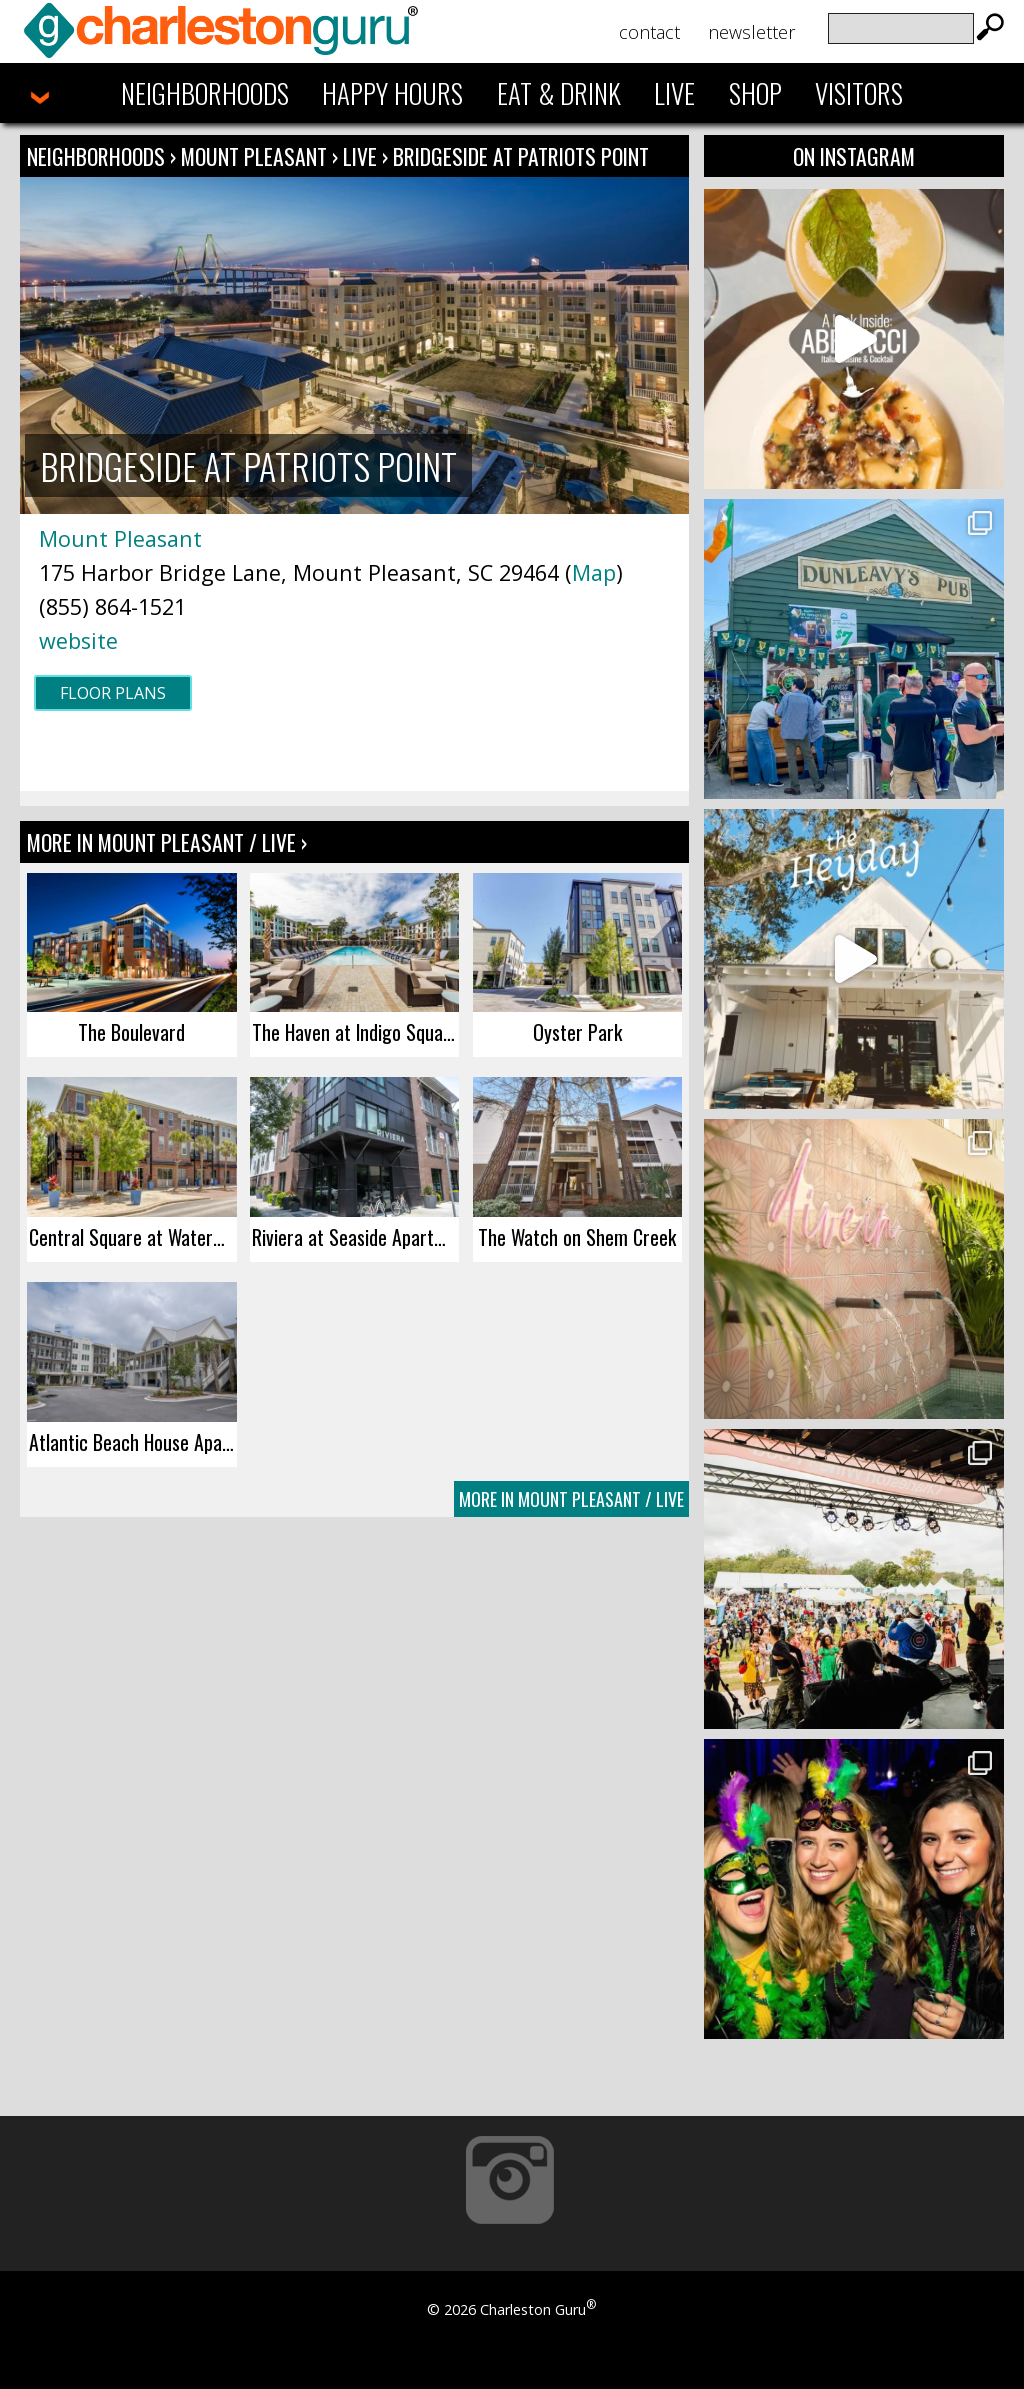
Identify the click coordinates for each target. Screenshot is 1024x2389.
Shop (755, 93)
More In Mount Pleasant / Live (571, 1499)
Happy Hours (392, 93)
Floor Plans (113, 693)
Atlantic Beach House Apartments (132, 1442)
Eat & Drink (559, 93)
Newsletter (751, 32)
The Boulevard (131, 1032)
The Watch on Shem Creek (577, 1237)
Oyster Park (577, 1032)
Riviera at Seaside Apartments (355, 1237)
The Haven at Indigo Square (355, 1032)
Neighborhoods (205, 93)
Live (674, 93)
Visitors (859, 93)
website (78, 640)
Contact (649, 32)
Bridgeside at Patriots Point (521, 156)
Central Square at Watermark (132, 1237)
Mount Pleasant (256, 156)
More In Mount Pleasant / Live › (167, 842)
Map (594, 572)
